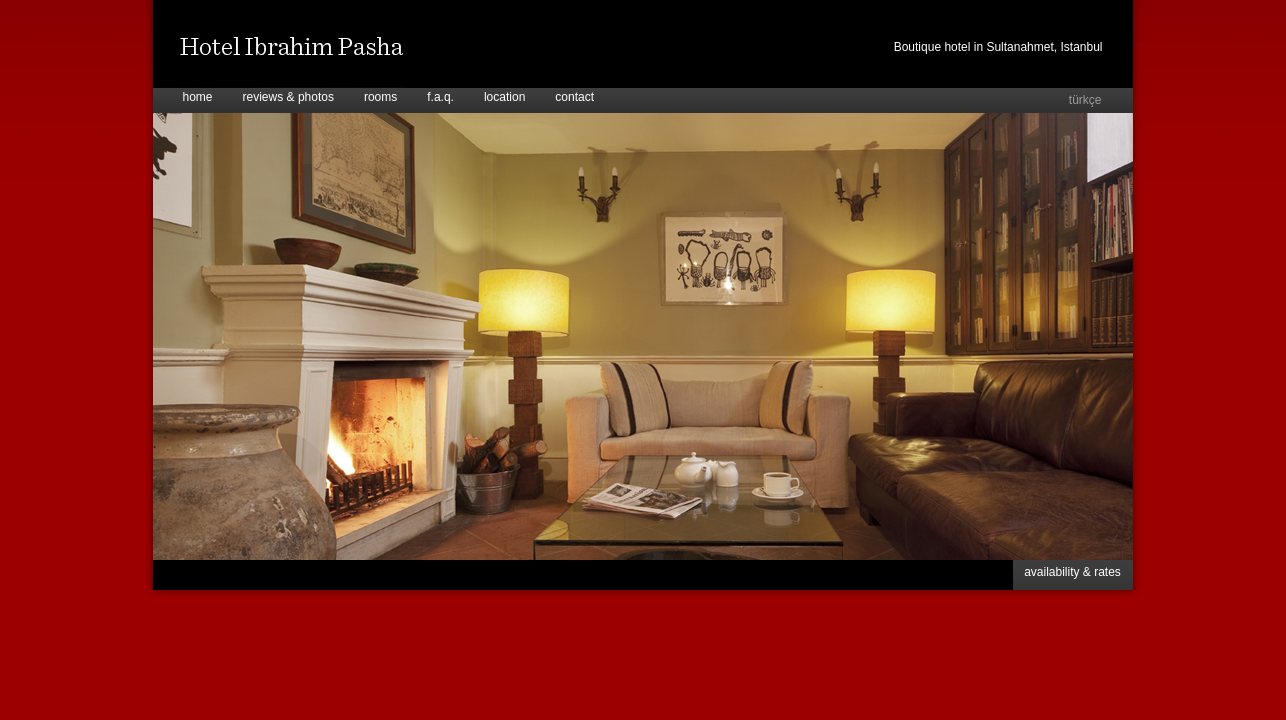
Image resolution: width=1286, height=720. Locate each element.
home (198, 97)
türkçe (1085, 100)
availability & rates (1072, 572)
